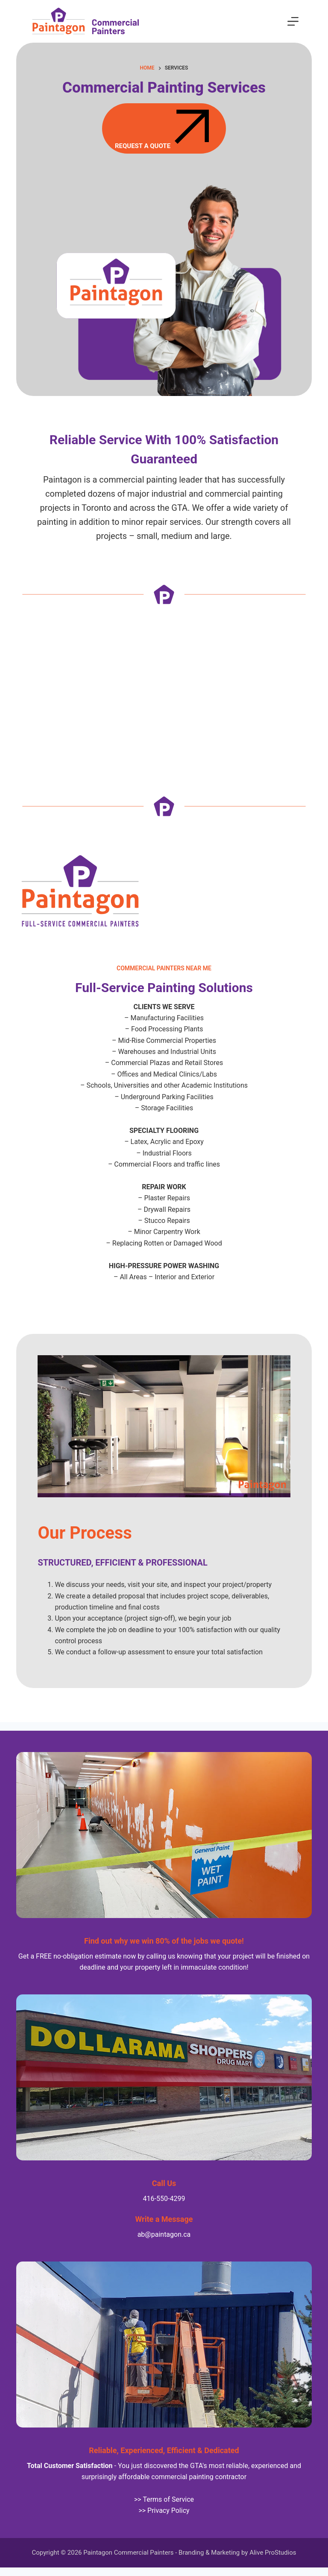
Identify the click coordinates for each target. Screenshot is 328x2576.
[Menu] (293, 21)
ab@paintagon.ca (164, 2234)
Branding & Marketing (209, 2552)
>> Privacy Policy (163, 2510)
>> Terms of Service (164, 2499)
